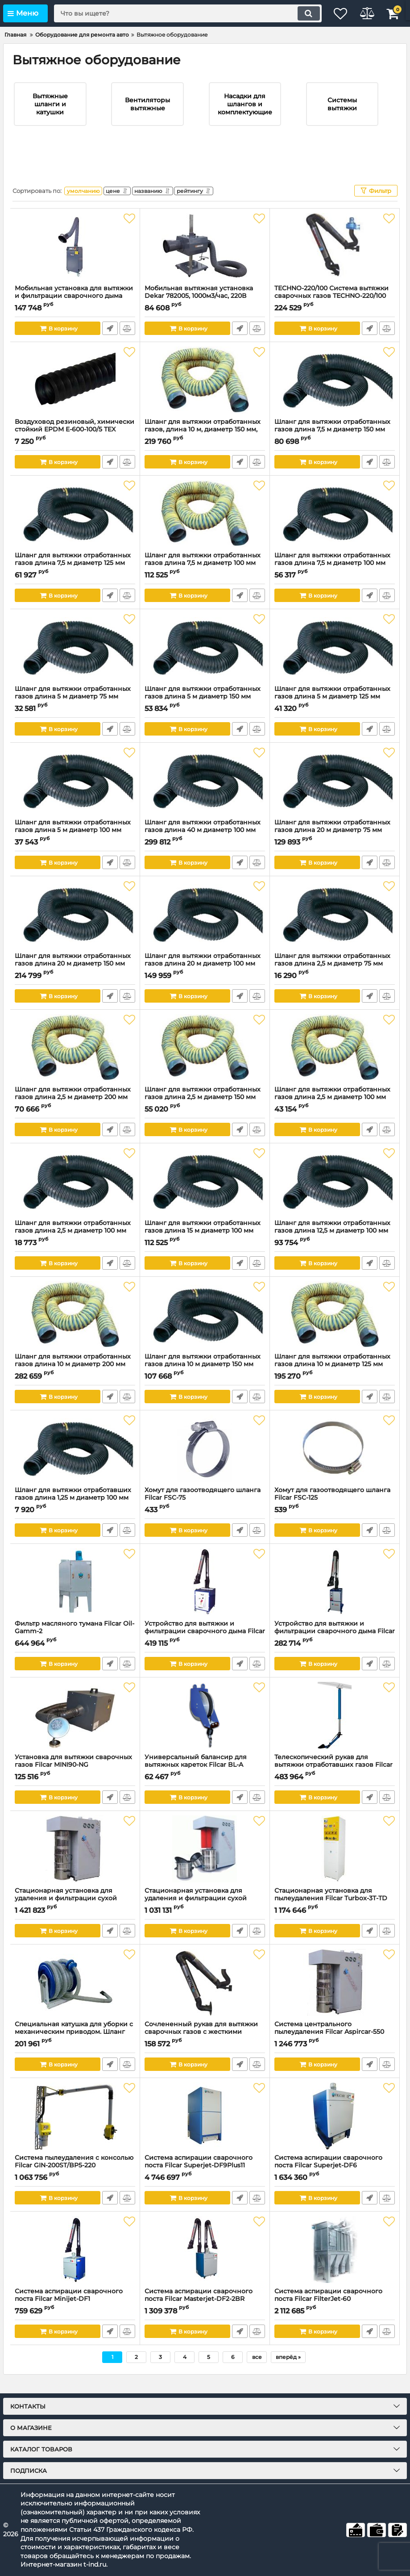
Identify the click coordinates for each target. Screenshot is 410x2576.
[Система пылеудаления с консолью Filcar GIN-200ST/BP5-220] (75, 2129)
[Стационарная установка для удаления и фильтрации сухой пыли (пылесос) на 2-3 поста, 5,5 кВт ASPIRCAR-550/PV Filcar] (205, 1862)
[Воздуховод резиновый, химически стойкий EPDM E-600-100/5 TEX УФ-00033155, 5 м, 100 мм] (75, 393)
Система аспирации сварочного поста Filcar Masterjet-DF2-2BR (205, 2313)
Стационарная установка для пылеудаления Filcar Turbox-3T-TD (334, 1912)
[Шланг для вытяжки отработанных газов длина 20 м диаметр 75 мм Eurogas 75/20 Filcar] (334, 794)
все (257, 2370)
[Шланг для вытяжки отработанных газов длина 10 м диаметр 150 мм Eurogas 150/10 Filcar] (205, 1328)
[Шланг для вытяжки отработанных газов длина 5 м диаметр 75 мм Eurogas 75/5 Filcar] (75, 660)
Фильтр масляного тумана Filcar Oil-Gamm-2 (75, 1645)
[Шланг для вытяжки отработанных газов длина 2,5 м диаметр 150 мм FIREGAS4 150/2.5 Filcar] (205, 1061)
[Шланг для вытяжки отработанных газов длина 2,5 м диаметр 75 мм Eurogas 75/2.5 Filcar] (334, 928)
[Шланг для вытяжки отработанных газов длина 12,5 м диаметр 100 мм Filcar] (334, 1195)
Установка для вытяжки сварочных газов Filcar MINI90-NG (75, 1778)
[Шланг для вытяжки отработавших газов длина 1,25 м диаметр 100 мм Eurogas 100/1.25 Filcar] (75, 1462)
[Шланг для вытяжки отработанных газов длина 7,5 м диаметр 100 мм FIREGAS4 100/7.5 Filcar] (205, 527)
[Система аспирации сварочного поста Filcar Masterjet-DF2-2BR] (205, 2263)
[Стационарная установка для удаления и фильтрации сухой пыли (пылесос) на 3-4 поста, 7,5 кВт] (75, 1862)
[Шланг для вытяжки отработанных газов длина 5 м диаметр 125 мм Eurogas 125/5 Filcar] (334, 660)
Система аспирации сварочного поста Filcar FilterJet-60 (334, 2313)
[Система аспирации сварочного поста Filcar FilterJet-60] (334, 2263)
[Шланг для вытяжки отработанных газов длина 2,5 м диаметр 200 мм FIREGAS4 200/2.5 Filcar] (75, 1061)
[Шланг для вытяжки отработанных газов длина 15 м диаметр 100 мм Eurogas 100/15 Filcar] (205, 1195)
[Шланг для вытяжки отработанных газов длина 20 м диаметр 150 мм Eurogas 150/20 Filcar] (75, 928)
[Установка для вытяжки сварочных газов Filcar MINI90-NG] (75, 1729)
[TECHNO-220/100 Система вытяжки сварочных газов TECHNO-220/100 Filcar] (334, 260)
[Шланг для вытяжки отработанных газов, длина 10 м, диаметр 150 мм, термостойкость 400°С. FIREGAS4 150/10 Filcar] (205, 393)
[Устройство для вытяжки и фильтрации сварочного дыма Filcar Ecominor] (334, 1595)
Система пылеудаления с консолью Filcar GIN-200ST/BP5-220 (75, 2179)
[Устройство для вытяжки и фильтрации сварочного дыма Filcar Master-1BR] (205, 1595)
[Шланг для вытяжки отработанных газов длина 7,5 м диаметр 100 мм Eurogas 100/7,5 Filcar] (334, 527)
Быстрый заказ (109, 342)
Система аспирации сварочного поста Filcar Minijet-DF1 (75, 2313)
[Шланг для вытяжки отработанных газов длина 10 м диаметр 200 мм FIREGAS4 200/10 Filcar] (75, 1328)
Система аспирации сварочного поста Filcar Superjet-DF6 (334, 2179)
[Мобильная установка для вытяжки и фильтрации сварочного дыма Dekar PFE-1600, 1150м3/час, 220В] (75, 260)
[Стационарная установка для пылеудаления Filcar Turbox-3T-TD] (334, 1862)
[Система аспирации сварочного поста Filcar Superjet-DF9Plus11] (205, 2129)
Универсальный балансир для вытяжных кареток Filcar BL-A (205, 1778)
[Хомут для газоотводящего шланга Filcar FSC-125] (334, 1462)
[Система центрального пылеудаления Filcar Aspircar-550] (334, 1996)
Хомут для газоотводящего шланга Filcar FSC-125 (334, 1511)
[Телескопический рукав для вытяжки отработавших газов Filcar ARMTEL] (334, 1729)
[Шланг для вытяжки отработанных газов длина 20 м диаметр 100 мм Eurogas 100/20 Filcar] (205, 928)
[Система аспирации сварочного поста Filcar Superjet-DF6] (334, 2129)
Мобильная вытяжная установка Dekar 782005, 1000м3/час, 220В (205, 310)
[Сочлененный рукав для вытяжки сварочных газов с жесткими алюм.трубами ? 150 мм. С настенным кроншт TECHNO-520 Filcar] (205, 1996)
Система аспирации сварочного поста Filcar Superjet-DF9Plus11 (205, 2179)
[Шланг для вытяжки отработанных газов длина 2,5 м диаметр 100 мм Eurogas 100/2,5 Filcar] (75, 1195)
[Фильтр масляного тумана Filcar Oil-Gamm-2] (75, 1595)
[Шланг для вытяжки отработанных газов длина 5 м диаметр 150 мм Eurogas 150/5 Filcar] (205, 660)
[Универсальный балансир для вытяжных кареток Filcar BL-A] (205, 1729)
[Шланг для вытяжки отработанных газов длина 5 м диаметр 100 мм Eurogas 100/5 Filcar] (75, 794)
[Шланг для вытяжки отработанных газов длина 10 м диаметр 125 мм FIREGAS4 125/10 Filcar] (334, 1328)
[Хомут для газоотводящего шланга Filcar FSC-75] (205, 1462)
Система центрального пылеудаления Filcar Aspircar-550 (334, 2045)
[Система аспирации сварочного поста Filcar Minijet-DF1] (75, 2263)
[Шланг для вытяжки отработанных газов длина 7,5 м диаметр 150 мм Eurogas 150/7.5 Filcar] (334, 393)
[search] (180, 13)
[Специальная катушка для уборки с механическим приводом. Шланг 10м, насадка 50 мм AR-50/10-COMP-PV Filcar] (75, 1996)
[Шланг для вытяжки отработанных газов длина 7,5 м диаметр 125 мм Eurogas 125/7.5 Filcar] (75, 527)
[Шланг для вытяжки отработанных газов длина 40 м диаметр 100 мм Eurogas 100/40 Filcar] (205, 794)
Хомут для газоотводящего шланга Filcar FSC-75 (205, 1511)
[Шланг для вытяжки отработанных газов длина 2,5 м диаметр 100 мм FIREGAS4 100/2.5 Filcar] (334, 1061)
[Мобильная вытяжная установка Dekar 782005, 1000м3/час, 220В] (205, 260)
